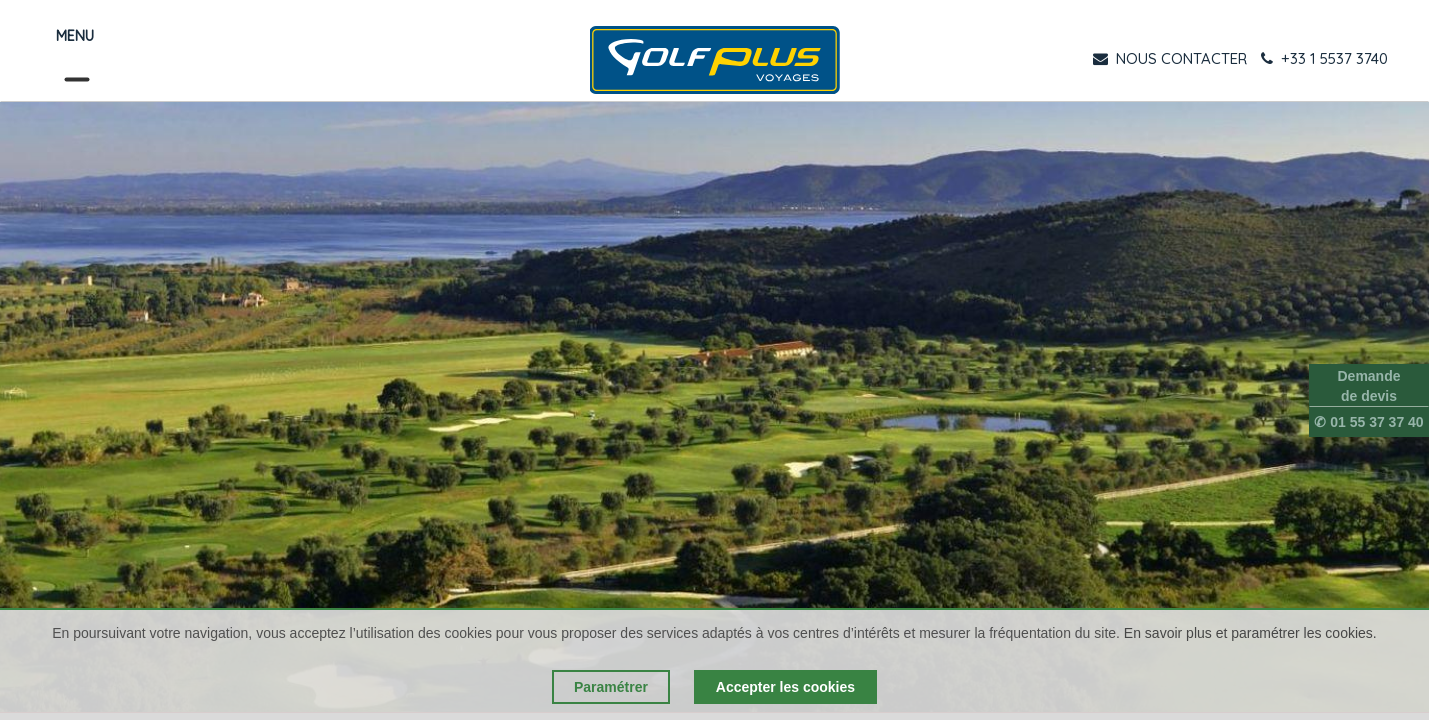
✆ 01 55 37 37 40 (1368, 422)
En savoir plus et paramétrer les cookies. (1250, 633)
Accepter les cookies (785, 687)
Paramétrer (611, 687)
